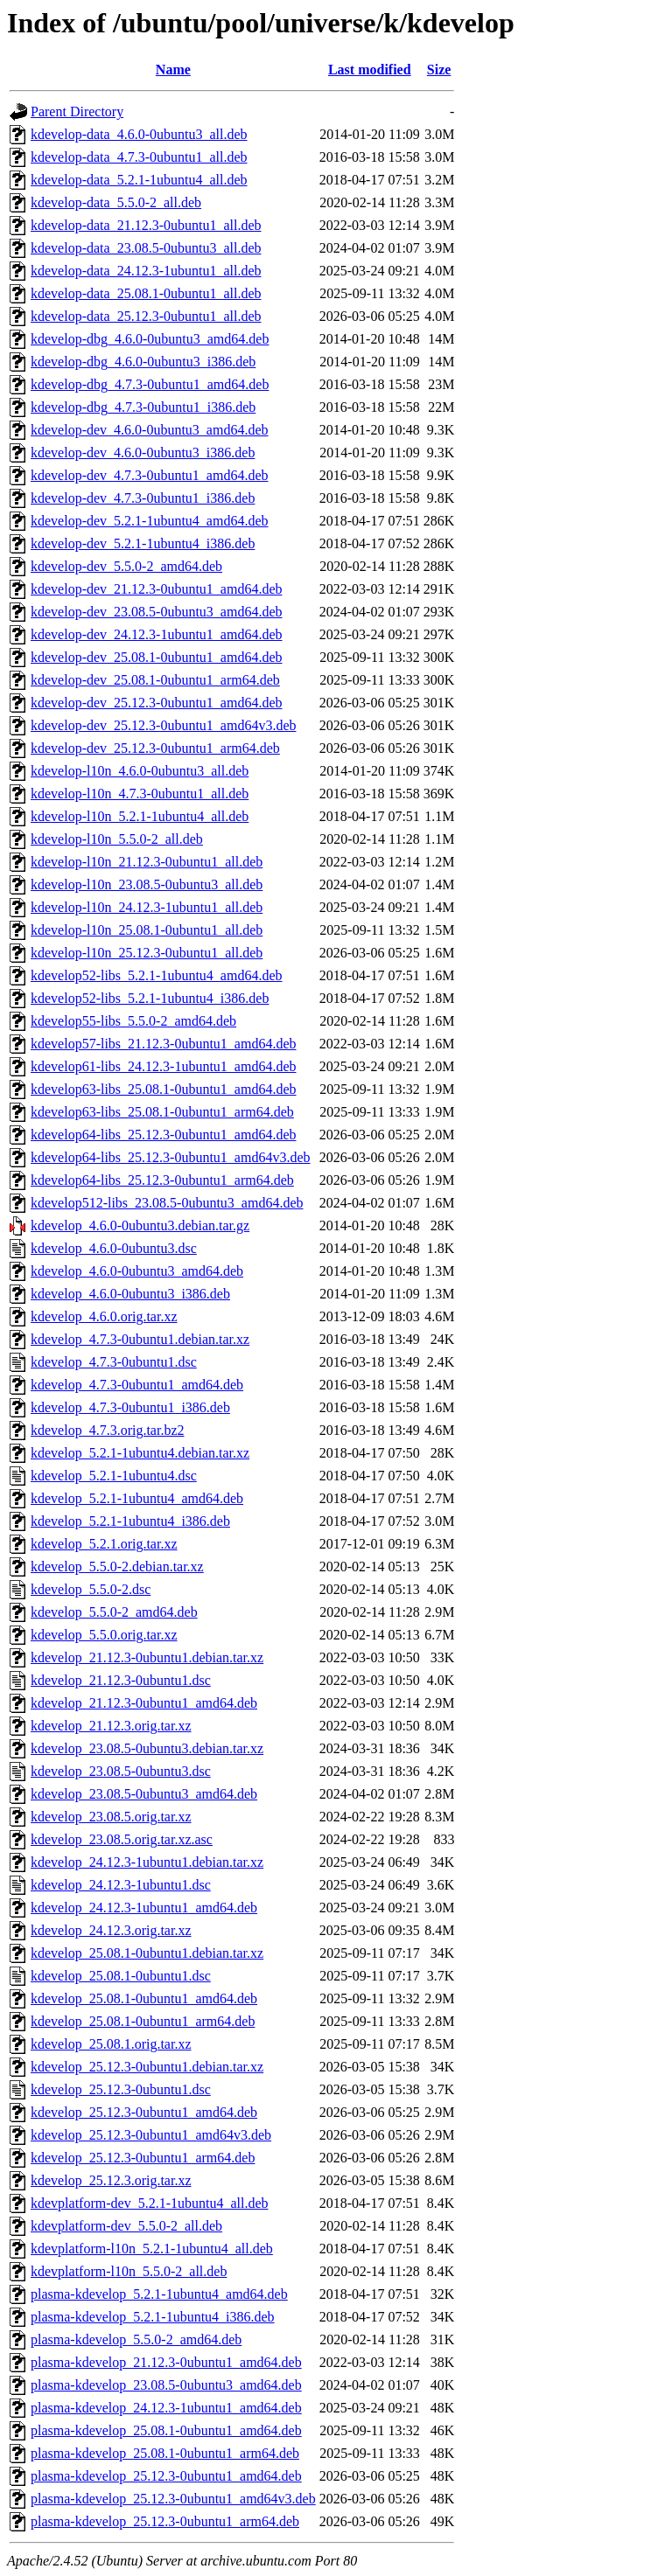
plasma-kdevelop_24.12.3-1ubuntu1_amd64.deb (166, 2407)
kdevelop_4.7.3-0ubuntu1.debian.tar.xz (140, 1339)
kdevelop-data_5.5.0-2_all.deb (116, 202)
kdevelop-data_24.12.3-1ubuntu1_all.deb (146, 270)
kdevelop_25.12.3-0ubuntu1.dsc (121, 2089)
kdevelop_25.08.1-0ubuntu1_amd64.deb (144, 1998)
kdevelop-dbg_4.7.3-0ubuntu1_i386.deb (143, 407)
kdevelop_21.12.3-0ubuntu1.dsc (121, 1680)
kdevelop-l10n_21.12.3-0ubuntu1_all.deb (146, 861)
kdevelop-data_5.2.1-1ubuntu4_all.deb (139, 179)
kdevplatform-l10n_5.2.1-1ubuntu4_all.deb (152, 2248)
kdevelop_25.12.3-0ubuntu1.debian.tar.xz (147, 2066)
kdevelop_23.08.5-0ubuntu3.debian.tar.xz (147, 1748)
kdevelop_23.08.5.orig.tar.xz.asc (122, 1839)
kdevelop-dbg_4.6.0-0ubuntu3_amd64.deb (150, 338)
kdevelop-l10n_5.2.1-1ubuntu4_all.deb (139, 816)
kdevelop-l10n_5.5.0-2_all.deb (117, 839)
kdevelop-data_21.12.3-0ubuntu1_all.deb (146, 225)
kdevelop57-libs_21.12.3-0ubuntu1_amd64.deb (164, 1043)
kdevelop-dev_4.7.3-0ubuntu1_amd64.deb (150, 475)
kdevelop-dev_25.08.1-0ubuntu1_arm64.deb (155, 679)
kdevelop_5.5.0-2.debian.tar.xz (117, 1566)
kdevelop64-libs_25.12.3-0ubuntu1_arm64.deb (162, 1180)
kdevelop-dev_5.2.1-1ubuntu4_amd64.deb (150, 520)
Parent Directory (77, 111)
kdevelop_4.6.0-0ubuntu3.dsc (114, 1248)
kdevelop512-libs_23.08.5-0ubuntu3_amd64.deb (167, 1202)
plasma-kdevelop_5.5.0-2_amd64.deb (136, 2339)
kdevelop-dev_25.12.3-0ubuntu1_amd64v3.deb (164, 725)
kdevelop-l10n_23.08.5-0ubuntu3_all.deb (146, 884)
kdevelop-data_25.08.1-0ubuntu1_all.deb (146, 293)
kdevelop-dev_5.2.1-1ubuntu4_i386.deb (143, 543)
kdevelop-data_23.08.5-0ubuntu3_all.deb (146, 247)
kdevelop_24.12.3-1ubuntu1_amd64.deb (144, 1907)
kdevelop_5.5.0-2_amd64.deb (114, 1612)
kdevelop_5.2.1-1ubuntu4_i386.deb (130, 1521)
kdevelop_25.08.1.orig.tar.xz (111, 2043)
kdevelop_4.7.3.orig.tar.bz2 (108, 1430)
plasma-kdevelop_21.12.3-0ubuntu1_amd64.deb (166, 2362)
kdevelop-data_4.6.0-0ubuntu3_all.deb (139, 134)
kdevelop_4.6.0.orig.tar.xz (104, 1316)
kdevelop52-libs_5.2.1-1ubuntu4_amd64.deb (157, 975)
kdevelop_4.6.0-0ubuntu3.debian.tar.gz (140, 1225)
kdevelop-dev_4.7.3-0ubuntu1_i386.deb (143, 498)
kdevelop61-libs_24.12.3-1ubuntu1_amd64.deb (164, 1066)
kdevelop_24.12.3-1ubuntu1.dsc (121, 1884)
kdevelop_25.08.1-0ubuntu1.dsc (121, 1975)
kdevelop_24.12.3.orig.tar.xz (111, 1930)
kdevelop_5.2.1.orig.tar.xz (104, 1543)
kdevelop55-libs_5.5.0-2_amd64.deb (133, 1020)
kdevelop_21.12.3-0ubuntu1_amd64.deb (144, 1702)
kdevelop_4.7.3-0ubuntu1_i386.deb (130, 1407)
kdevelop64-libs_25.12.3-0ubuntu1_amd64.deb (164, 1134)
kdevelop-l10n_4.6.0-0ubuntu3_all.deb (139, 770)
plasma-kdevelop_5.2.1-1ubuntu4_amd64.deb (159, 2294)
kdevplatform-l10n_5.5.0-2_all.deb (129, 2271)
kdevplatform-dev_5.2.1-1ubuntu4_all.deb (150, 2203)
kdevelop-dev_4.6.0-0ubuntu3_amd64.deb (150, 429)
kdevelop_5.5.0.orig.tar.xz (104, 1634)
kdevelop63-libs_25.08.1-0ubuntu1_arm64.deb (162, 1111)
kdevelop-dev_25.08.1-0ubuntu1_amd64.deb (157, 657)
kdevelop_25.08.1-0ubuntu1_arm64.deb (143, 2021)
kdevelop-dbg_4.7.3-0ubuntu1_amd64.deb (150, 384)
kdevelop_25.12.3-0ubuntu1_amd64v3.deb (151, 2134)
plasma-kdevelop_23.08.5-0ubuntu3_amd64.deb (166, 2385)
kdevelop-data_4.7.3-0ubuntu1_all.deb (139, 157)
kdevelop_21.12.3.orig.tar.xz (111, 1725)
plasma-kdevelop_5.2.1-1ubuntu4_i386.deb (153, 2316)
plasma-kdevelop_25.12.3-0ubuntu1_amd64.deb (166, 2475)
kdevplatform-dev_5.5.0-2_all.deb (126, 2225)
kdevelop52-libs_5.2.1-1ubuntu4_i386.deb (150, 998)
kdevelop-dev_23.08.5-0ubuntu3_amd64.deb (157, 611)
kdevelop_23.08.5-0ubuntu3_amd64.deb (144, 1793)
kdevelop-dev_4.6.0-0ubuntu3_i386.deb (143, 452)
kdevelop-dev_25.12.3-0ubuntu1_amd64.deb (157, 702)
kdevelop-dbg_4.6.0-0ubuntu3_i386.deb (143, 361)
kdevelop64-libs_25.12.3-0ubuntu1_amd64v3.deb (171, 1157)
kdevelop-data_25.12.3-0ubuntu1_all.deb (146, 316)
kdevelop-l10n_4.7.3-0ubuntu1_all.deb (139, 793)
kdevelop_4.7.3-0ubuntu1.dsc (114, 1361)
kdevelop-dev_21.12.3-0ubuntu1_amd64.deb (157, 588)
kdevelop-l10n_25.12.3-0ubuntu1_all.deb (146, 952)
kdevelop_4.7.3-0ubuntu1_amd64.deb (137, 1384)
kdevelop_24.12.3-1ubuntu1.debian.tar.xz (147, 1862)
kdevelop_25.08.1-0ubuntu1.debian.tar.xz (147, 1953)
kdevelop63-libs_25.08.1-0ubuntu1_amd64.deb (164, 1089)
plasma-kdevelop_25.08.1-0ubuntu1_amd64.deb (166, 2430)
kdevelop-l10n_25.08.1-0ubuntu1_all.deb (146, 929)
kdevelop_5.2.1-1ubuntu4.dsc (114, 1475)
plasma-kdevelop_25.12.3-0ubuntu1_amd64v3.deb (173, 2498)
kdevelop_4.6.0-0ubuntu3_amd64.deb (137, 1271)
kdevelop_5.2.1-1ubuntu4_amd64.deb (137, 1498)
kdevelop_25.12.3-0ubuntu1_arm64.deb (143, 2157)
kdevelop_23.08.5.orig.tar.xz (111, 1816)
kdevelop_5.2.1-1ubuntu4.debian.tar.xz (140, 1452)
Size (439, 69)
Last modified (369, 69)
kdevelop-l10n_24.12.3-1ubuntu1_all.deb (146, 907)
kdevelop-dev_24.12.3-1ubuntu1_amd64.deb (157, 634)
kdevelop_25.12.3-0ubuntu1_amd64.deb (144, 2112)
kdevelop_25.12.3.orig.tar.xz (111, 2180)
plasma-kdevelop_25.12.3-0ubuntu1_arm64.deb (165, 2521)
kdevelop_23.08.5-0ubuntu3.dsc (121, 1771)
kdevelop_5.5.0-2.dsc (90, 1589)
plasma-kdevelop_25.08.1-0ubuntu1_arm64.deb (165, 2453)
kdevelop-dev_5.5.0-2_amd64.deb (126, 566)
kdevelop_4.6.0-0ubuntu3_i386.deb (130, 1293)
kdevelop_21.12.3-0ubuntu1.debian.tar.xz (147, 1657)
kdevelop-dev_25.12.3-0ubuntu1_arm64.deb (155, 748)
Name (173, 69)
